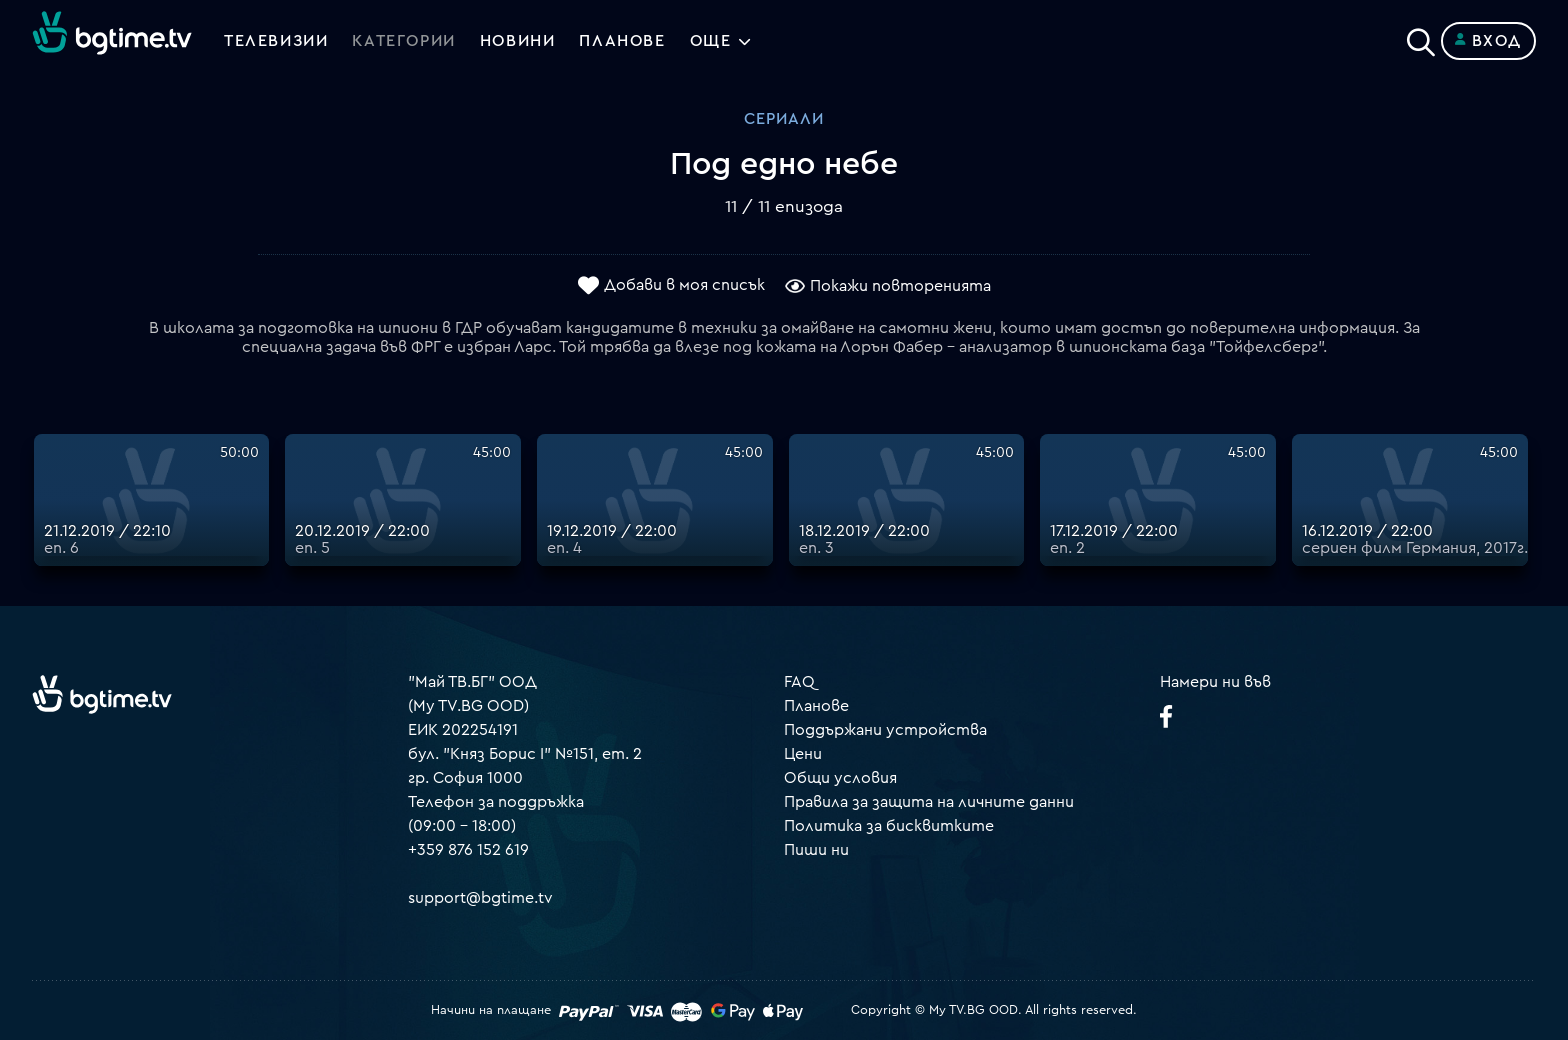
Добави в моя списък (684, 285)
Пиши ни (816, 850)
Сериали (784, 119)
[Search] (1421, 37)
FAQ (799, 682)
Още (711, 41)
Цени (803, 754)
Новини (518, 41)
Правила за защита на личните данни (929, 802)
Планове (816, 706)
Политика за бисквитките (889, 826)
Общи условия (840, 778)
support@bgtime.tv (480, 898)
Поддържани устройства (885, 730)
